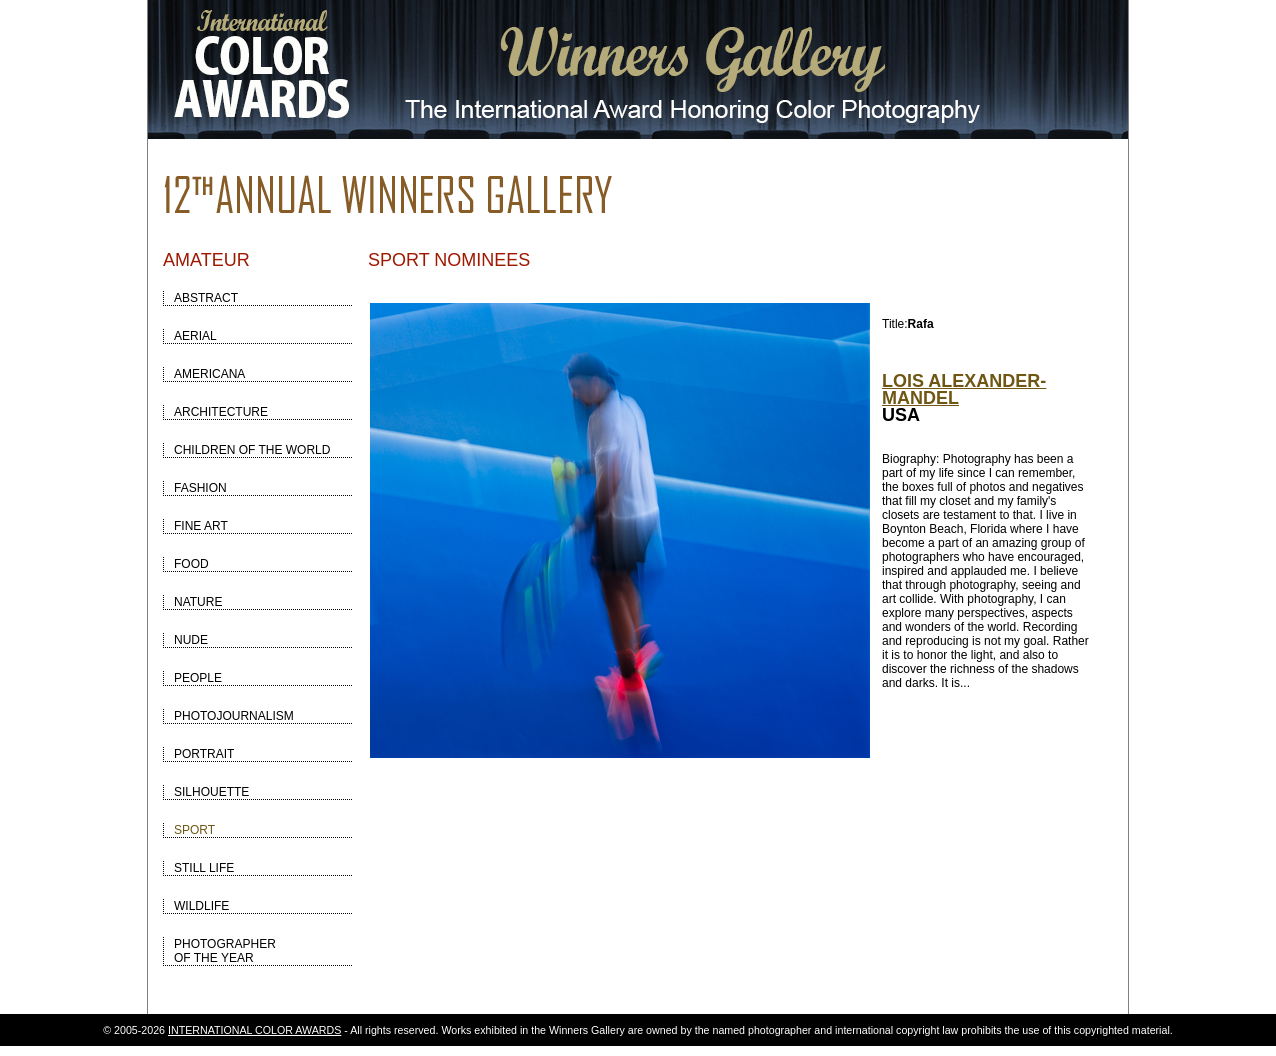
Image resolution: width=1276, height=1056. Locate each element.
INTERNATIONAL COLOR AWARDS (254, 1030)
